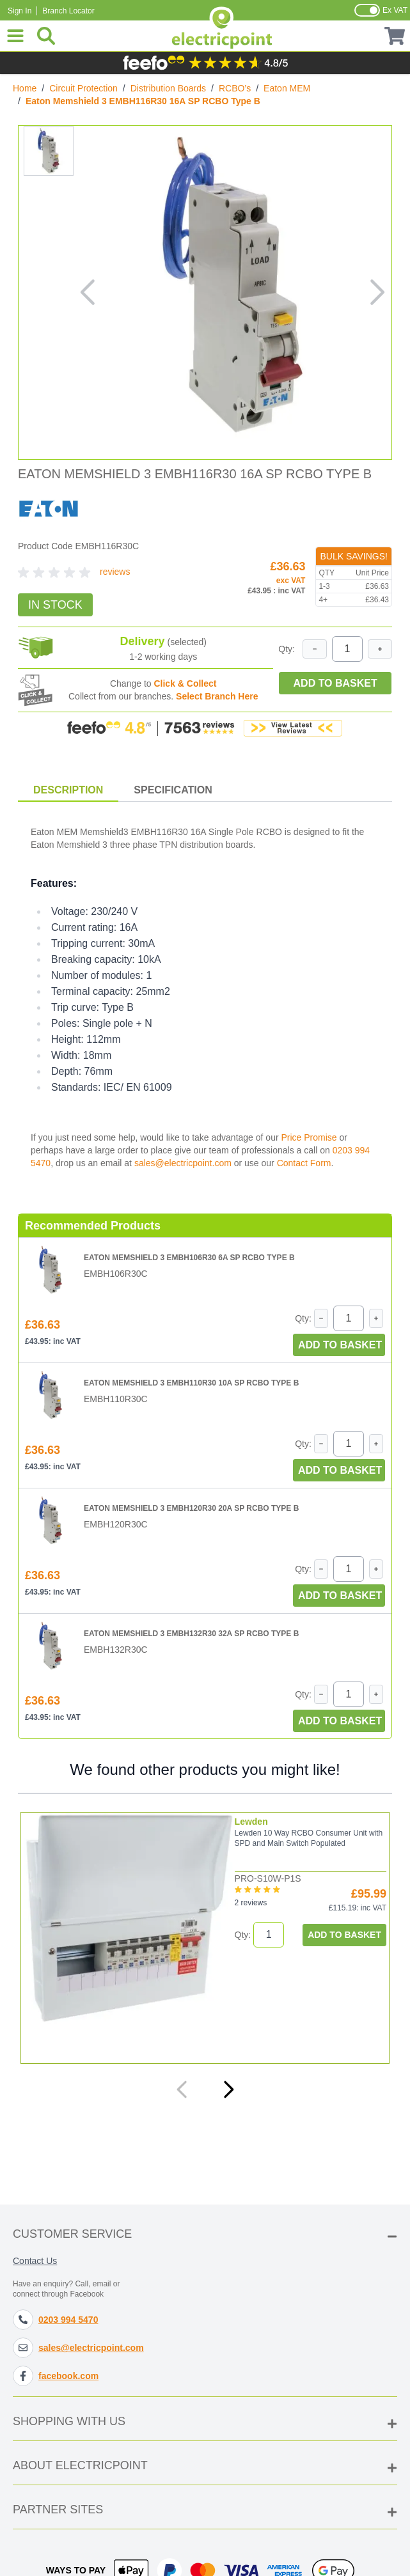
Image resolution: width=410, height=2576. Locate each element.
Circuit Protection (83, 88)
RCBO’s (235, 88)
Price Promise (308, 1137)
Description (68, 790)
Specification (173, 790)
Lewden (251, 1821)
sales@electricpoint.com (183, 1163)
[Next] (228, 2089)
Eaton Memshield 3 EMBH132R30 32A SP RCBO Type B (191, 1633)
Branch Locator (68, 10)
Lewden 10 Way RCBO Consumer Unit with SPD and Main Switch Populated (309, 1838)
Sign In (19, 10)
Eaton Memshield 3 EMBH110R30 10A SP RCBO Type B (191, 1382)
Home (24, 88)
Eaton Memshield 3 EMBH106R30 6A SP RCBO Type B (189, 1257)
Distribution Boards (168, 88)
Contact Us (35, 2261)
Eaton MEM (287, 88)
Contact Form (304, 1163)
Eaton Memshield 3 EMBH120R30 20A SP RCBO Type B (191, 1508)
